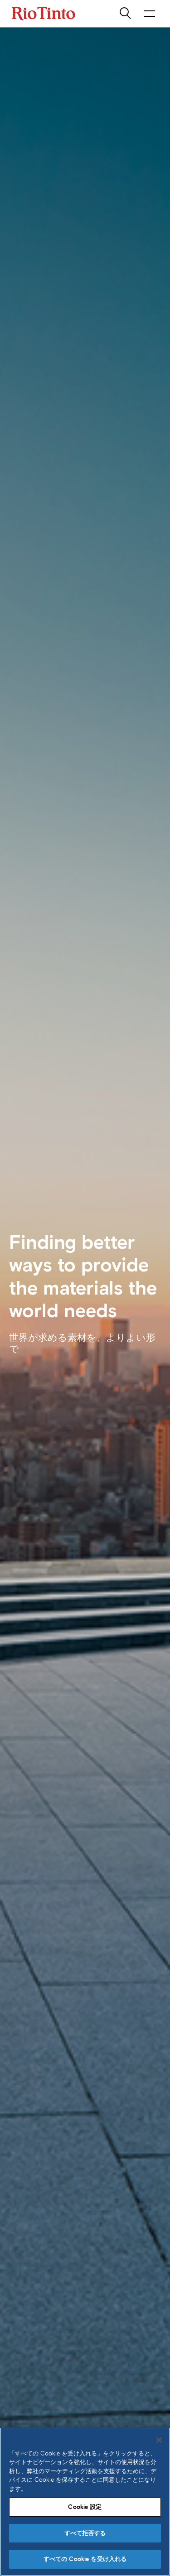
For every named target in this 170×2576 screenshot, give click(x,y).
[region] (85, 2501)
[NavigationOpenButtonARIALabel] (150, 14)
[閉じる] (159, 2440)
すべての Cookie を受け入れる (85, 2559)
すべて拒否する (85, 2533)
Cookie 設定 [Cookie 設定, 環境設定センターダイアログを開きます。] (85, 2507)
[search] (126, 14)
